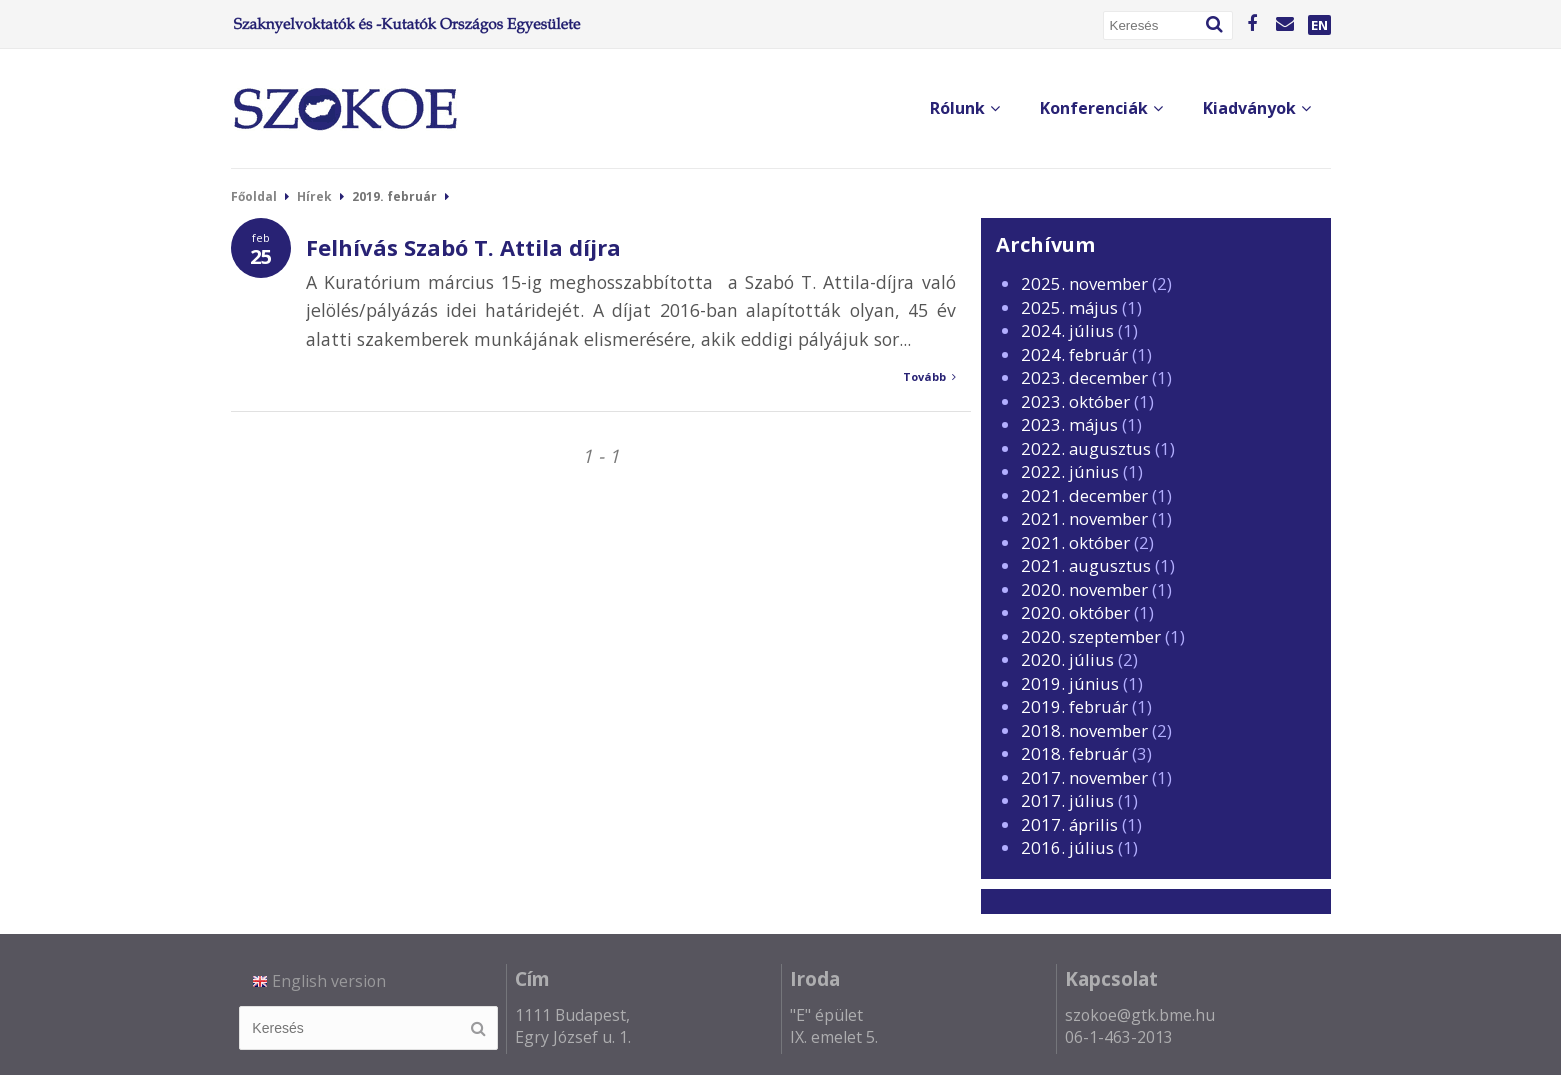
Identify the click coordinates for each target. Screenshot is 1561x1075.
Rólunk (965, 108)
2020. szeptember (1091, 636)
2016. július (1067, 847)
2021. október (1075, 542)
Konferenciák (1101, 108)
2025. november (1084, 283)
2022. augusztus (1086, 448)
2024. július (1067, 330)
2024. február (1074, 354)
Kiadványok (1257, 108)
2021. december (1084, 495)
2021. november (1084, 518)
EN (1319, 25)
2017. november (1084, 777)
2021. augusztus (1086, 565)
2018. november (1084, 730)
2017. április (1069, 824)
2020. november (1084, 589)
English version (319, 981)
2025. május (1069, 307)
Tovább (929, 376)
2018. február (1074, 753)
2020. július (1067, 659)
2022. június (1070, 471)
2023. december (1084, 377)
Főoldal (254, 196)
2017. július (1067, 800)
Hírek (314, 196)
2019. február (1074, 706)
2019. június (1070, 683)
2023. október (1075, 401)
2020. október (1075, 612)
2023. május (1069, 424)
